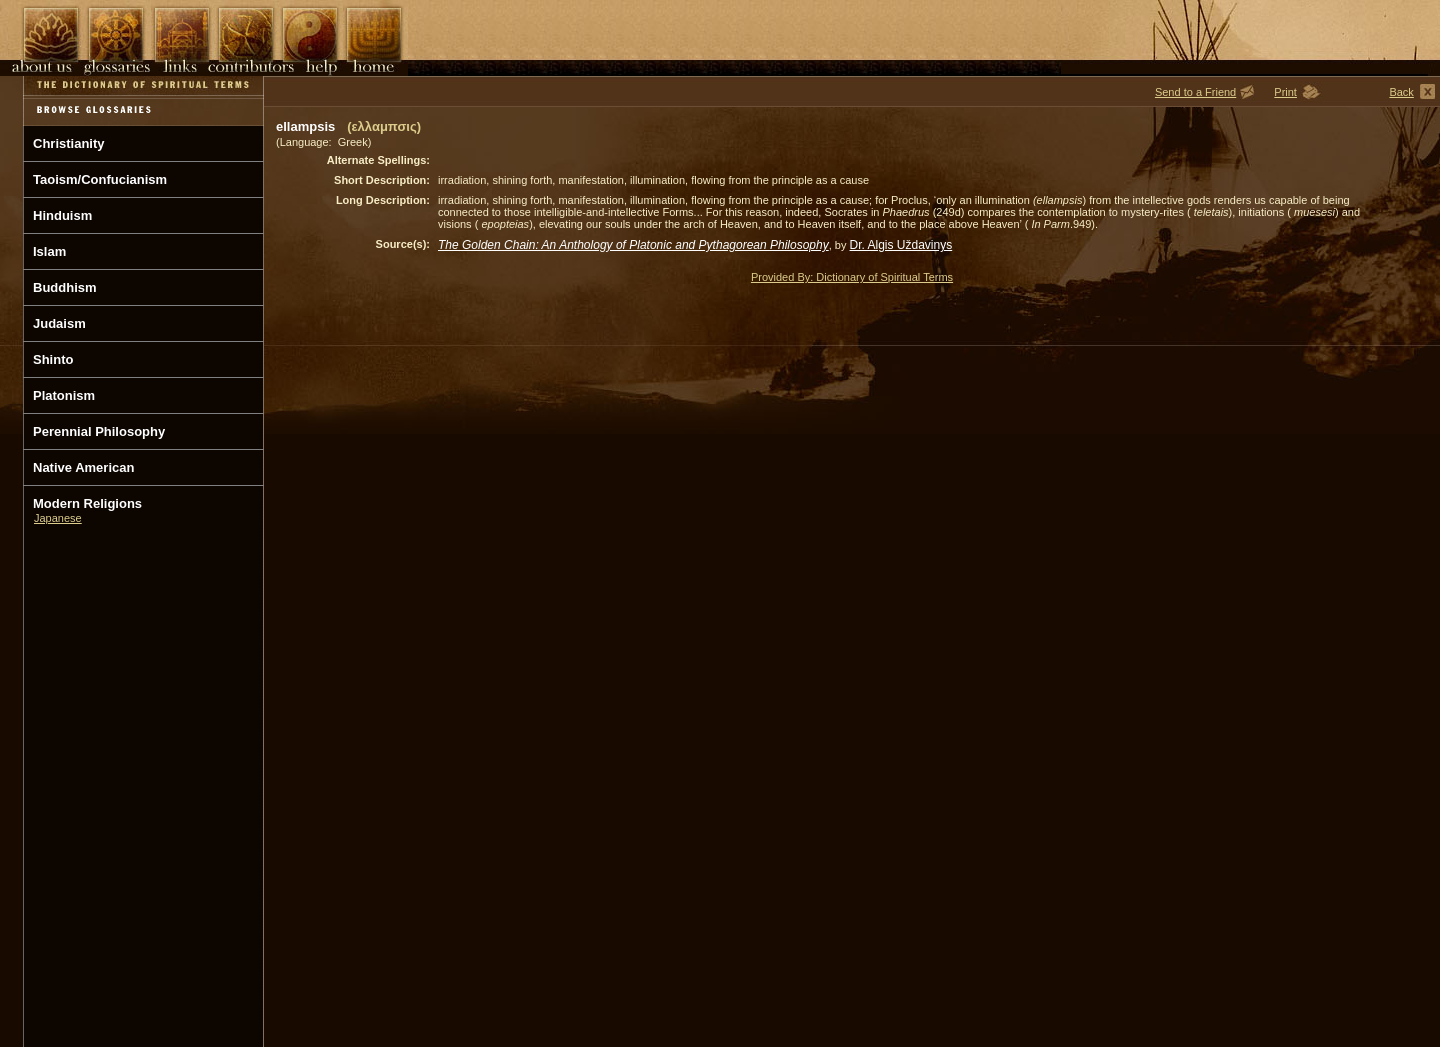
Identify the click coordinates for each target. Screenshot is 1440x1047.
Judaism (59, 323)
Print (1285, 92)
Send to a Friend (1195, 92)
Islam (49, 251)
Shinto (53, 359)
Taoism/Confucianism (100, 179)
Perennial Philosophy (99, 431)
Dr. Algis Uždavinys (901, 245)
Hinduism (62, 215)
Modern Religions (87, 503)
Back (1401, 92)
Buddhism (65, 287)
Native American (83, 467)
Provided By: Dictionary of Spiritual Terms (852, 277)
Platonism (64, 395)
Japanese (58, 518)
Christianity (69, 143)
